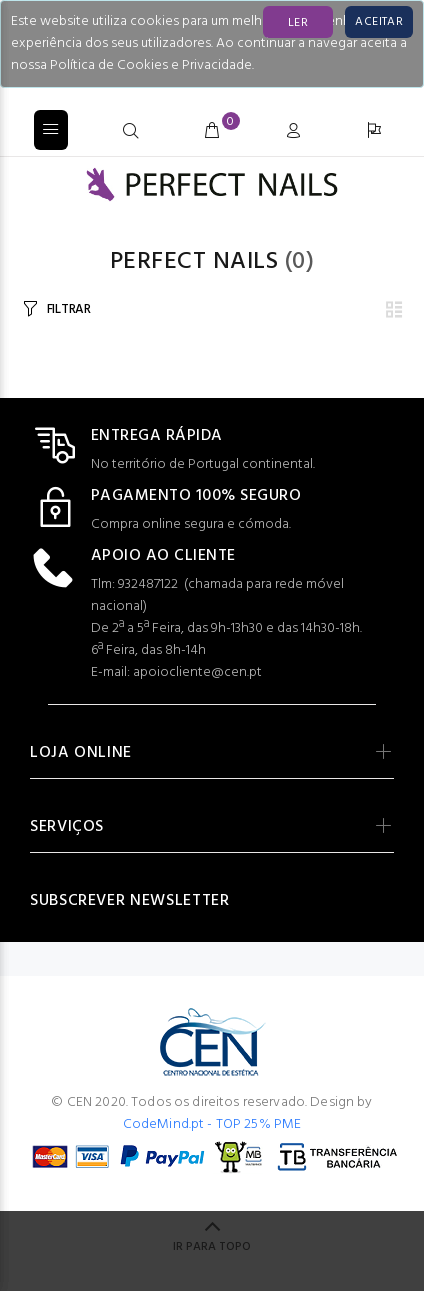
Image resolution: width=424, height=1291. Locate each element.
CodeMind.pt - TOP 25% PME (212, 1124)
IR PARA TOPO (212, 1247)
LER (298, 23)
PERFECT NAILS (194, 262)
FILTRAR (69, 309)
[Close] (379, 22)
